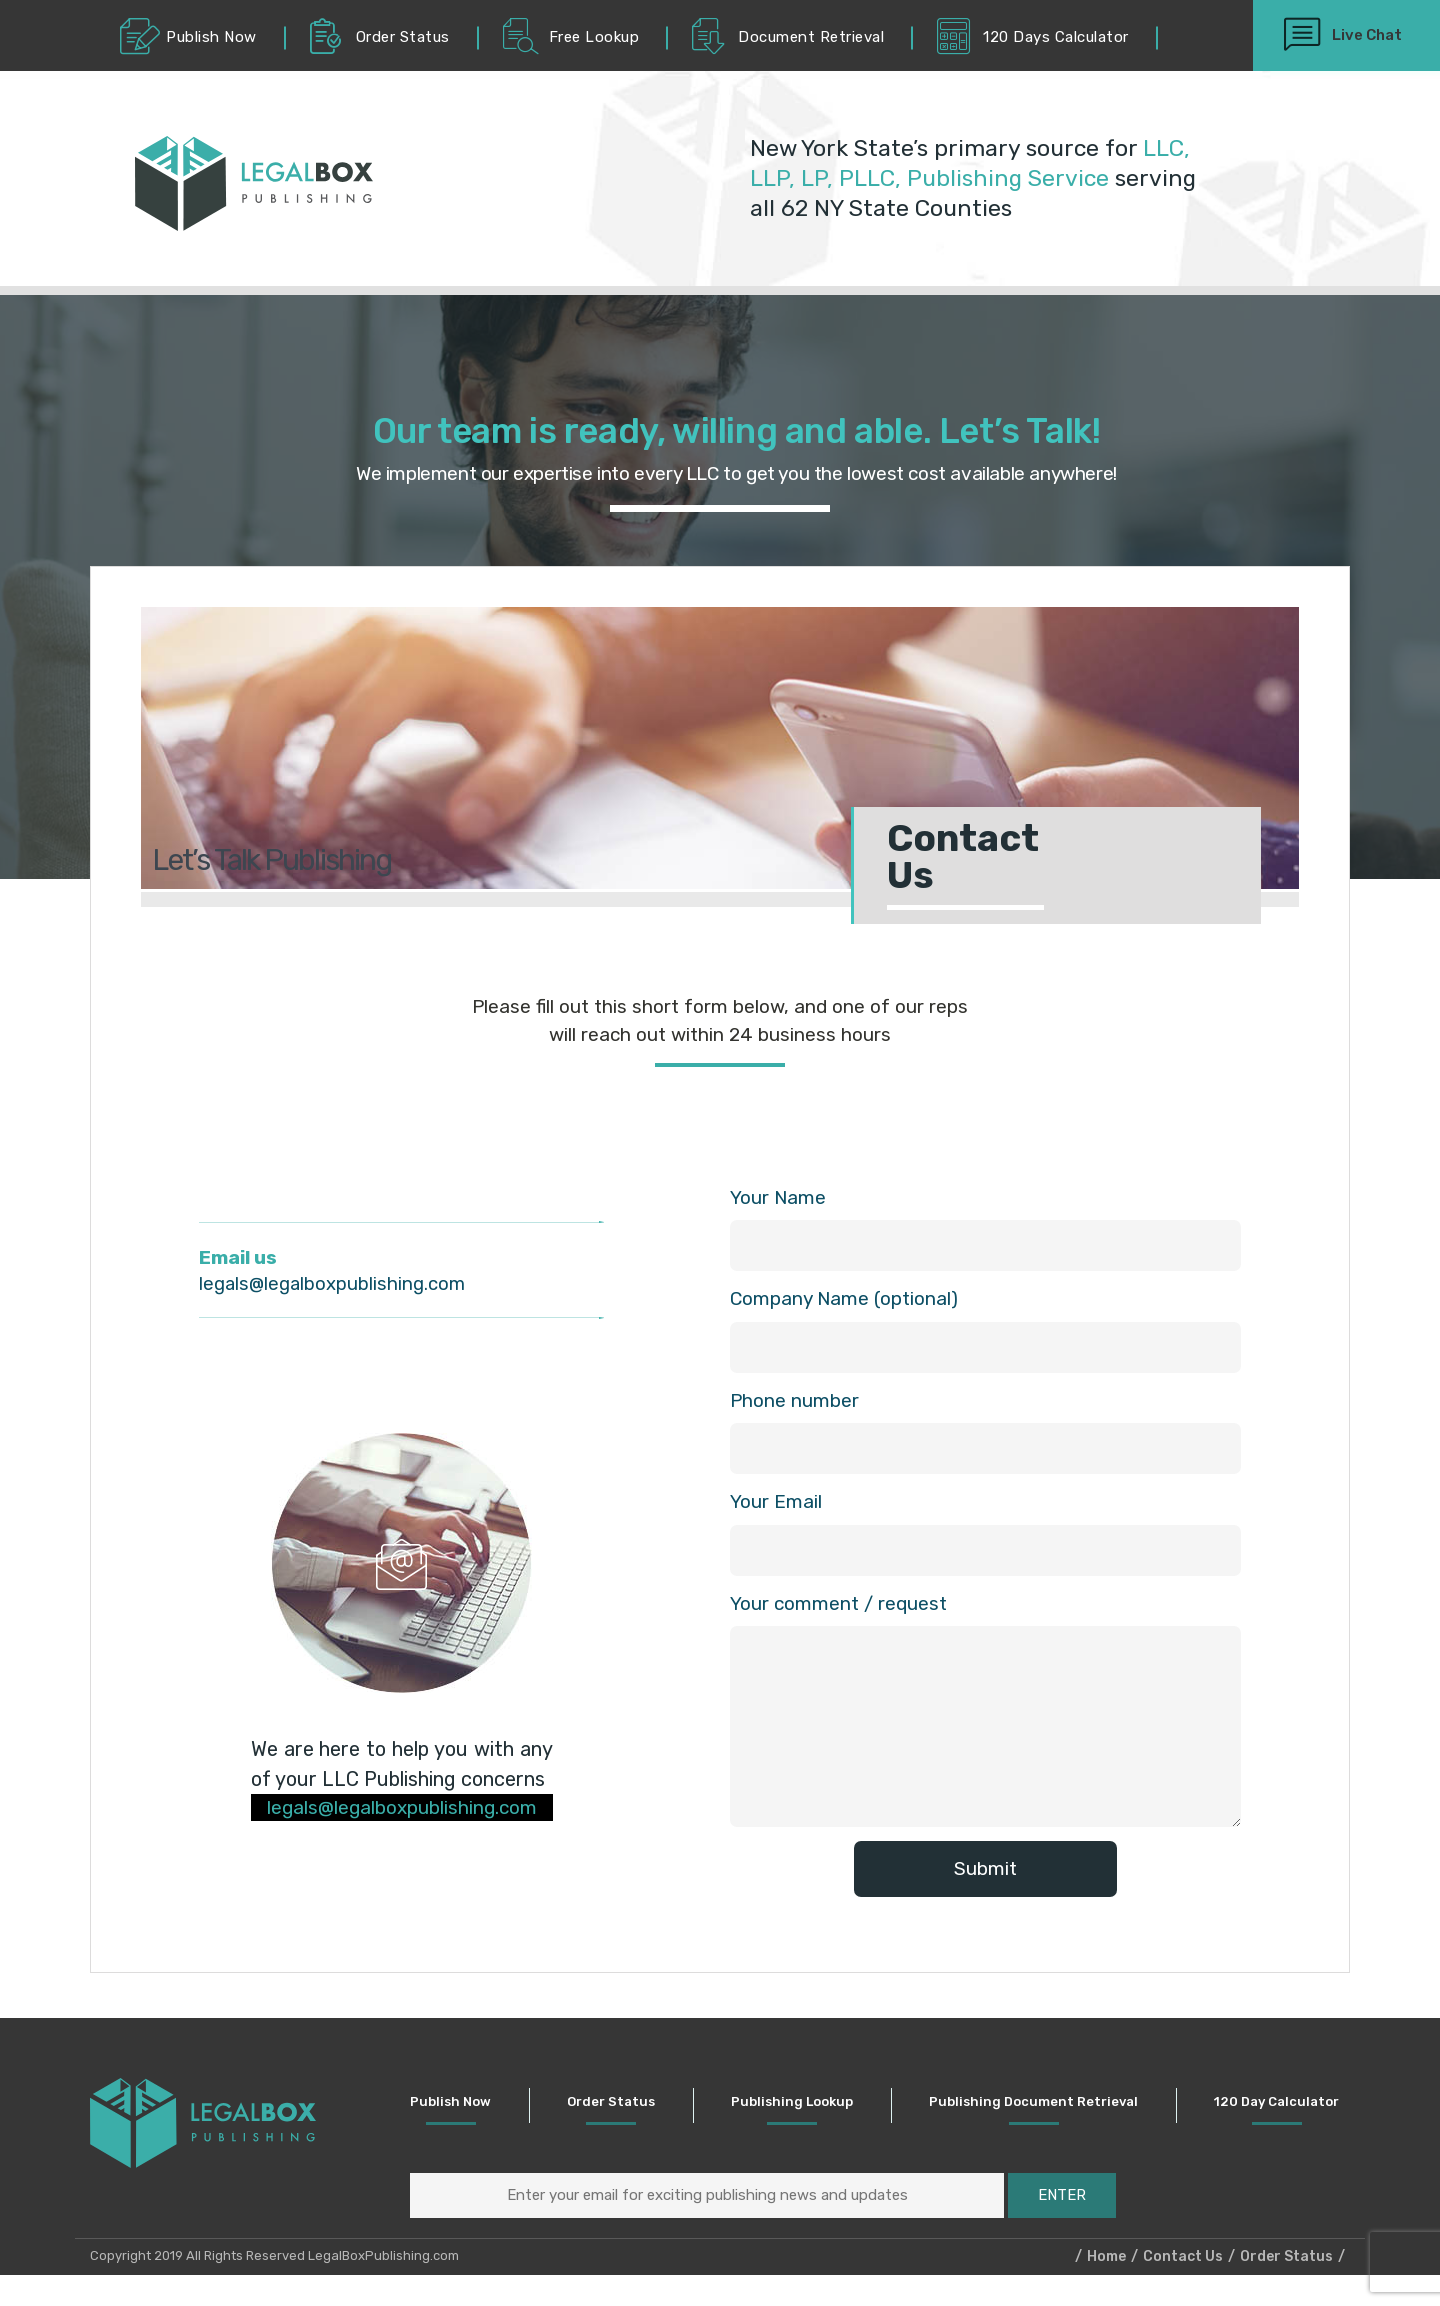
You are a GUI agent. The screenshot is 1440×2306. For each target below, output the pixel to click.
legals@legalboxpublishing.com (334, 1283)
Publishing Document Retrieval (1050, 2122)
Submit (985, 1877)
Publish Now (478, 2122)
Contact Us (1183, 2287)
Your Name (778, 1197)
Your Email (776, 1508)
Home (1106, 2287)
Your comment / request (838, 1611)
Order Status (635, 2122)
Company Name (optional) (844, 1300)
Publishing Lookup (814, 2122)
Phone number (794, 1404)
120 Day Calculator (1289, 2122)
